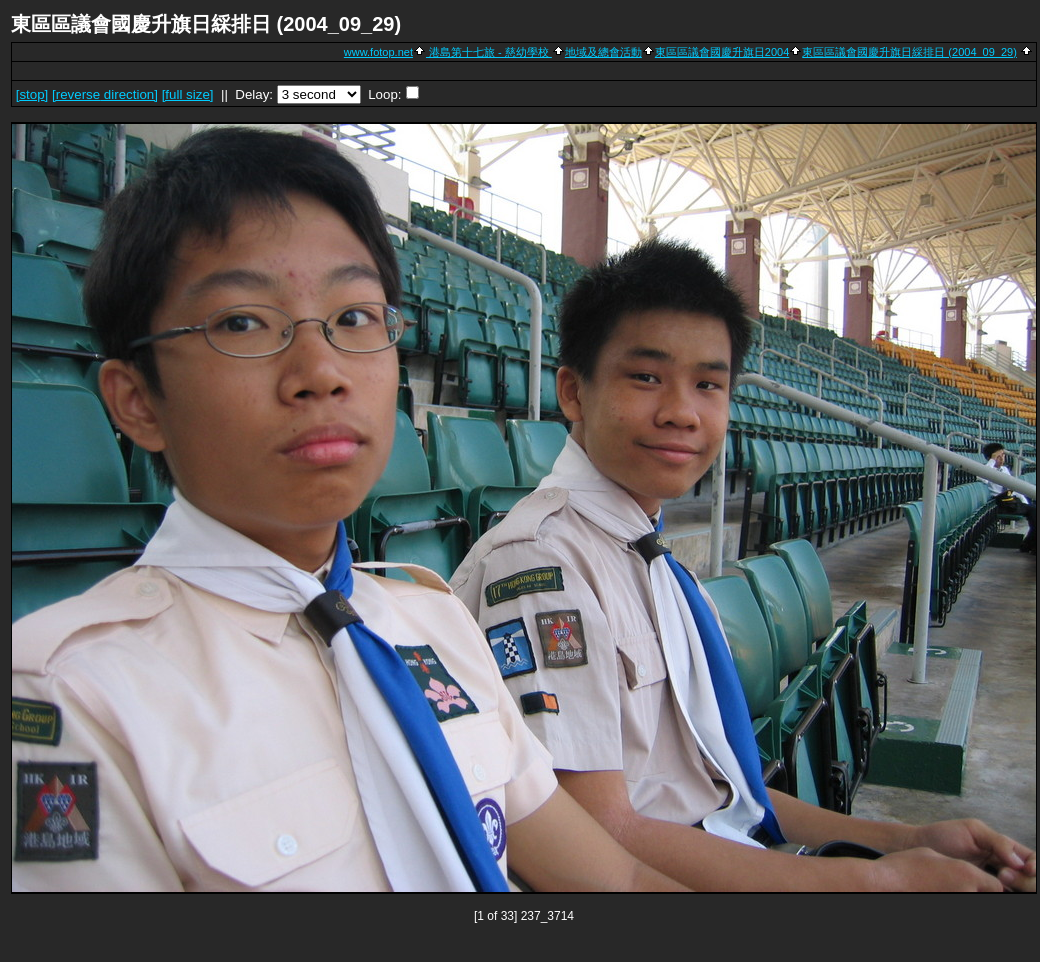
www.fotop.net (378, 52)
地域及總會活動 (603, 52)
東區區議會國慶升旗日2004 (722, 52)
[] (32, 94)
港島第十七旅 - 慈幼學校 (489, 52)
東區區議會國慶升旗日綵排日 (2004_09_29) (909, 52)
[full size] (188, 94)
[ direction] (105, 94)
